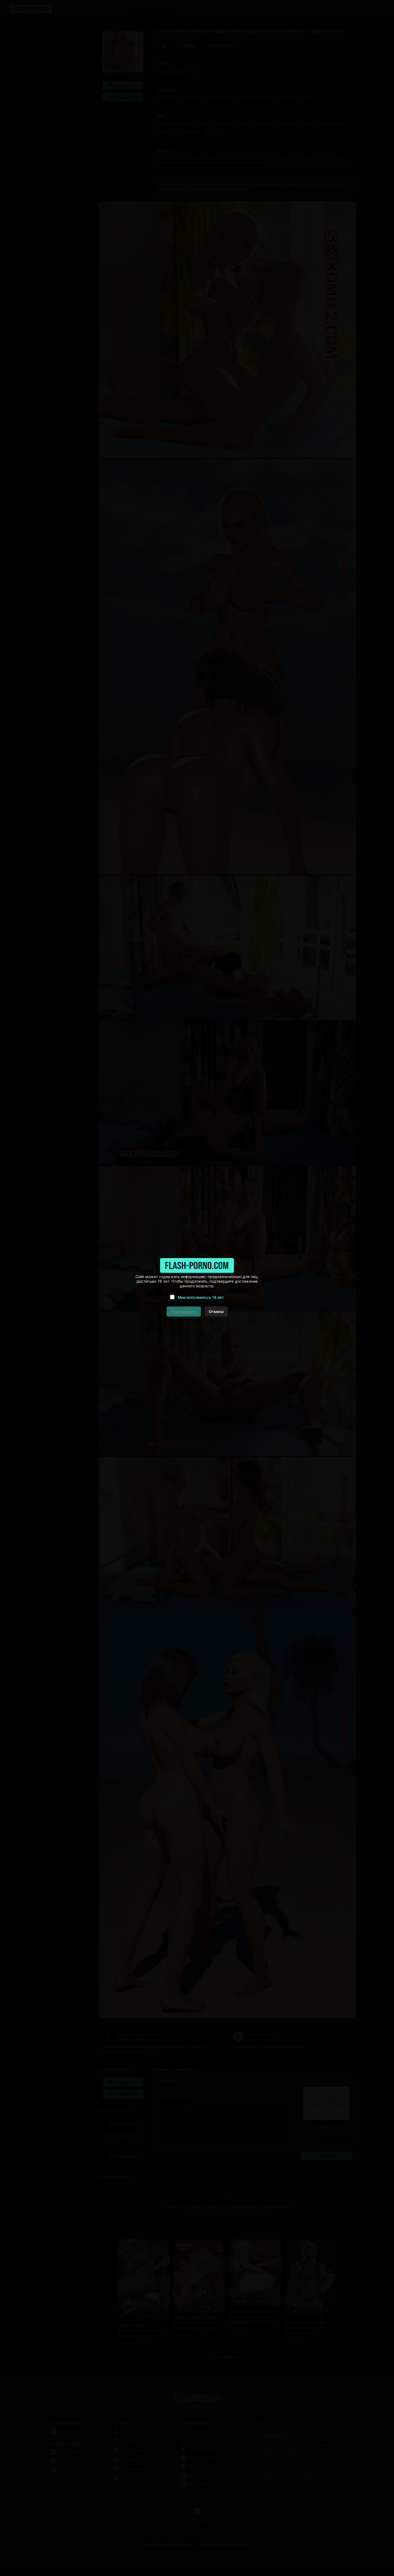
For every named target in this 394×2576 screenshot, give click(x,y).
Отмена (216, 1311)
